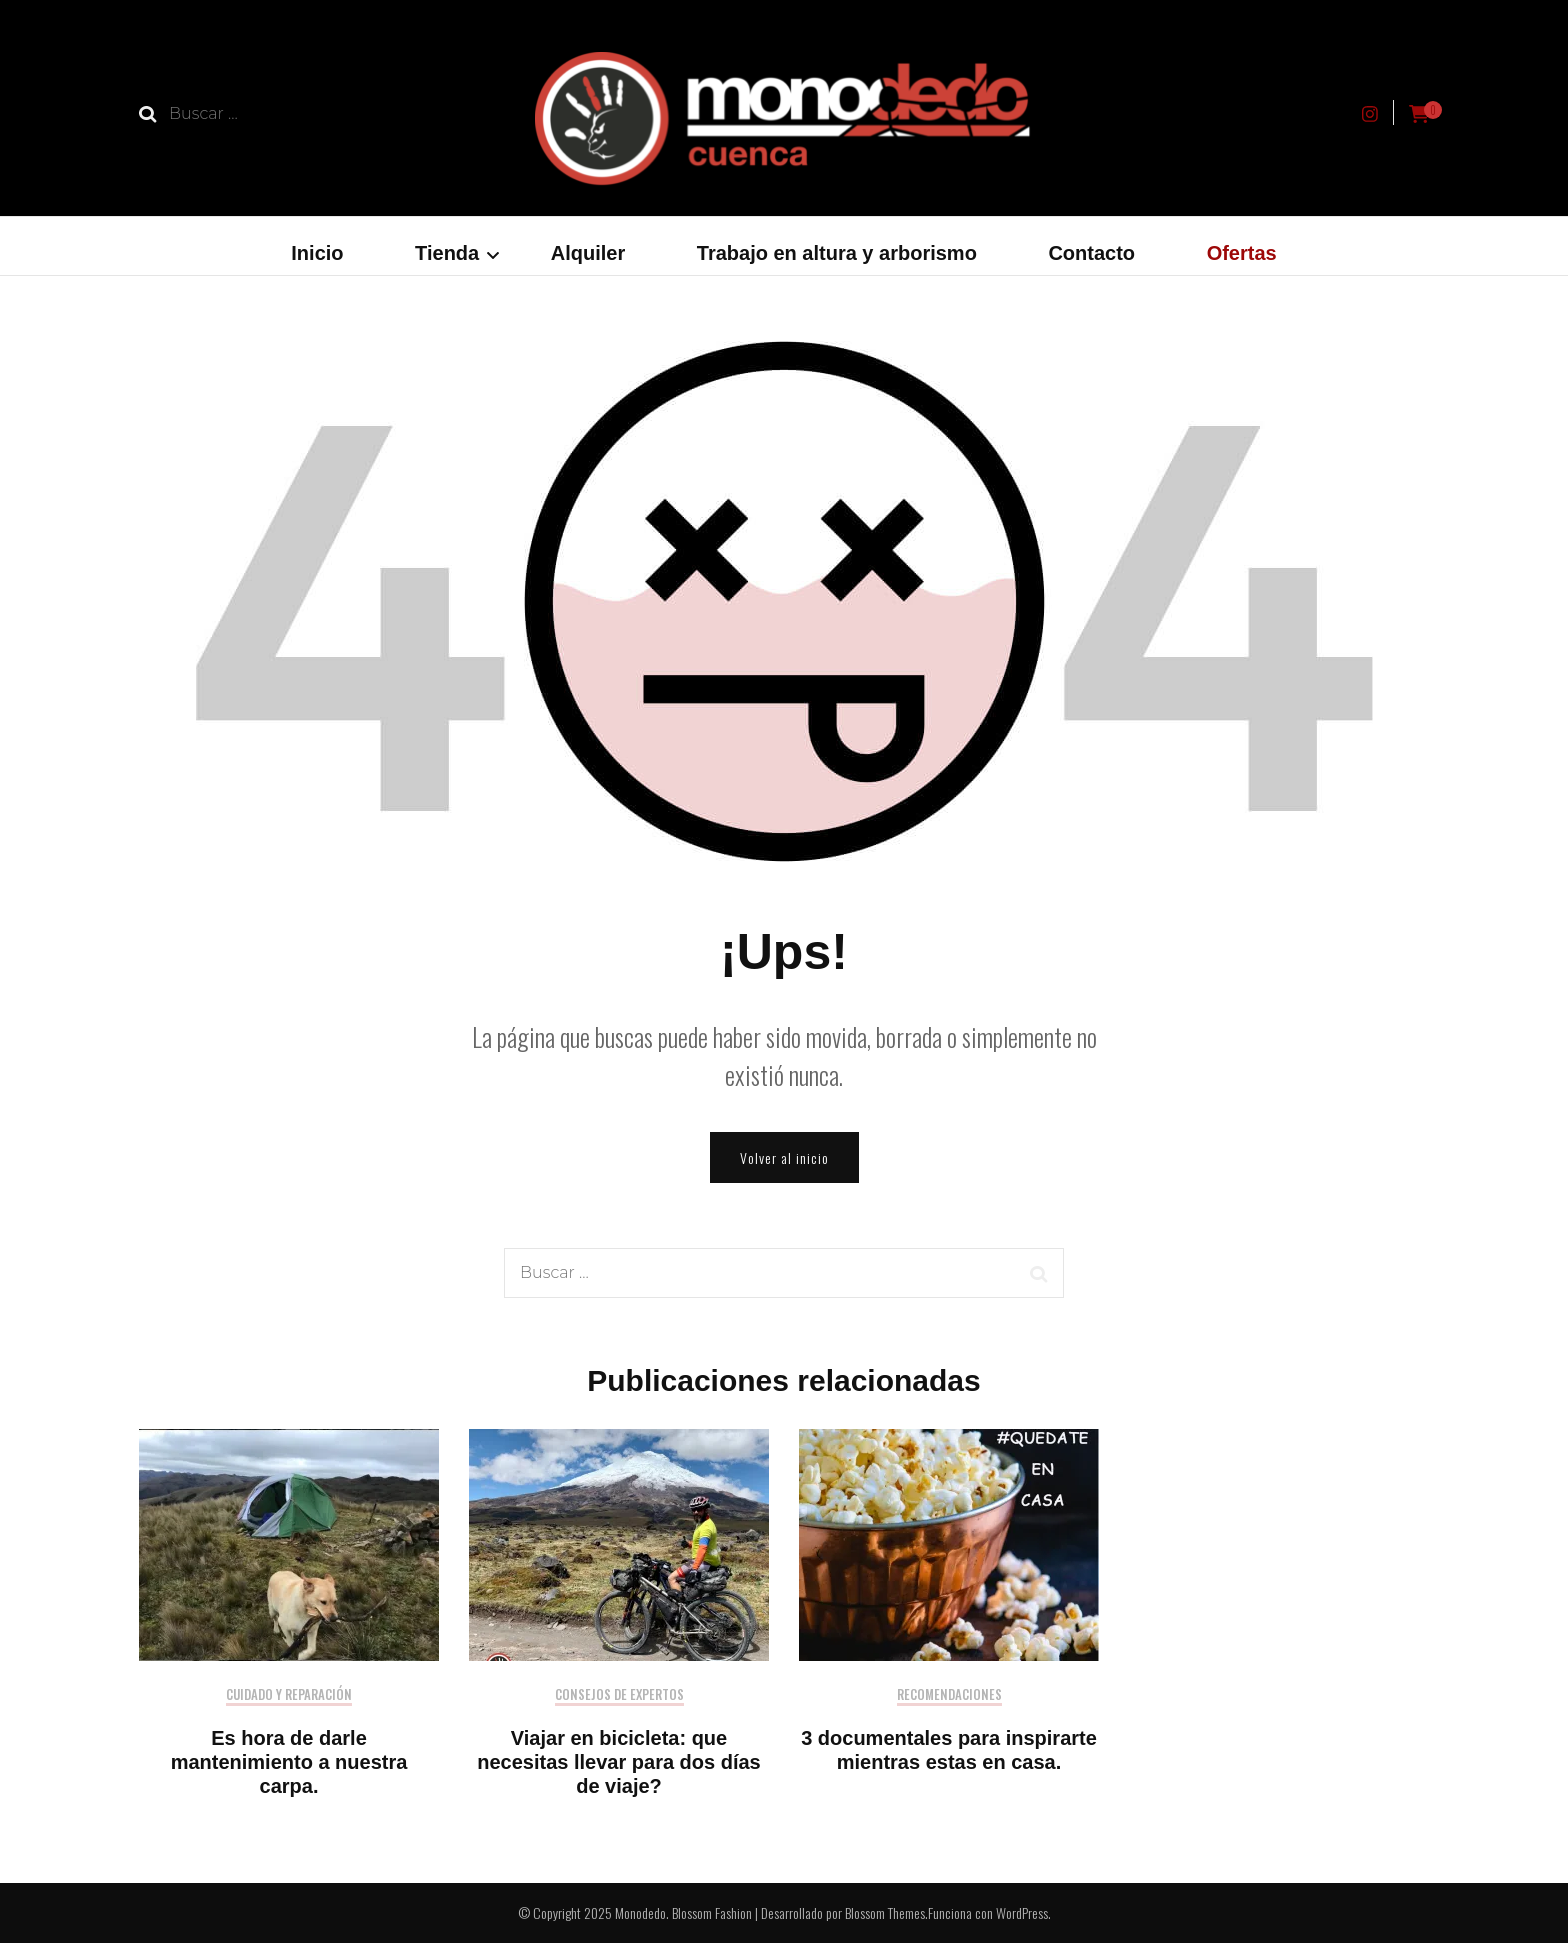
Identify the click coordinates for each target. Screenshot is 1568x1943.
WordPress (1022, 1912)
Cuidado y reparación (289, 1695)
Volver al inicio (784, 1157)
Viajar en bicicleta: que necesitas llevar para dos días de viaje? (619, 1762)
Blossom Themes (885, 1912)
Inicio (317, 253)
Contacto (1091, 253)
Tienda (447, 253)
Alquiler (588, 253)
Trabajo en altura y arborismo (837, 253)
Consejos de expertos (619, 1695)
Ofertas (1242, 253)
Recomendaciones (949, 1695)
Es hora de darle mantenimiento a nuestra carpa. (289, 1762)
